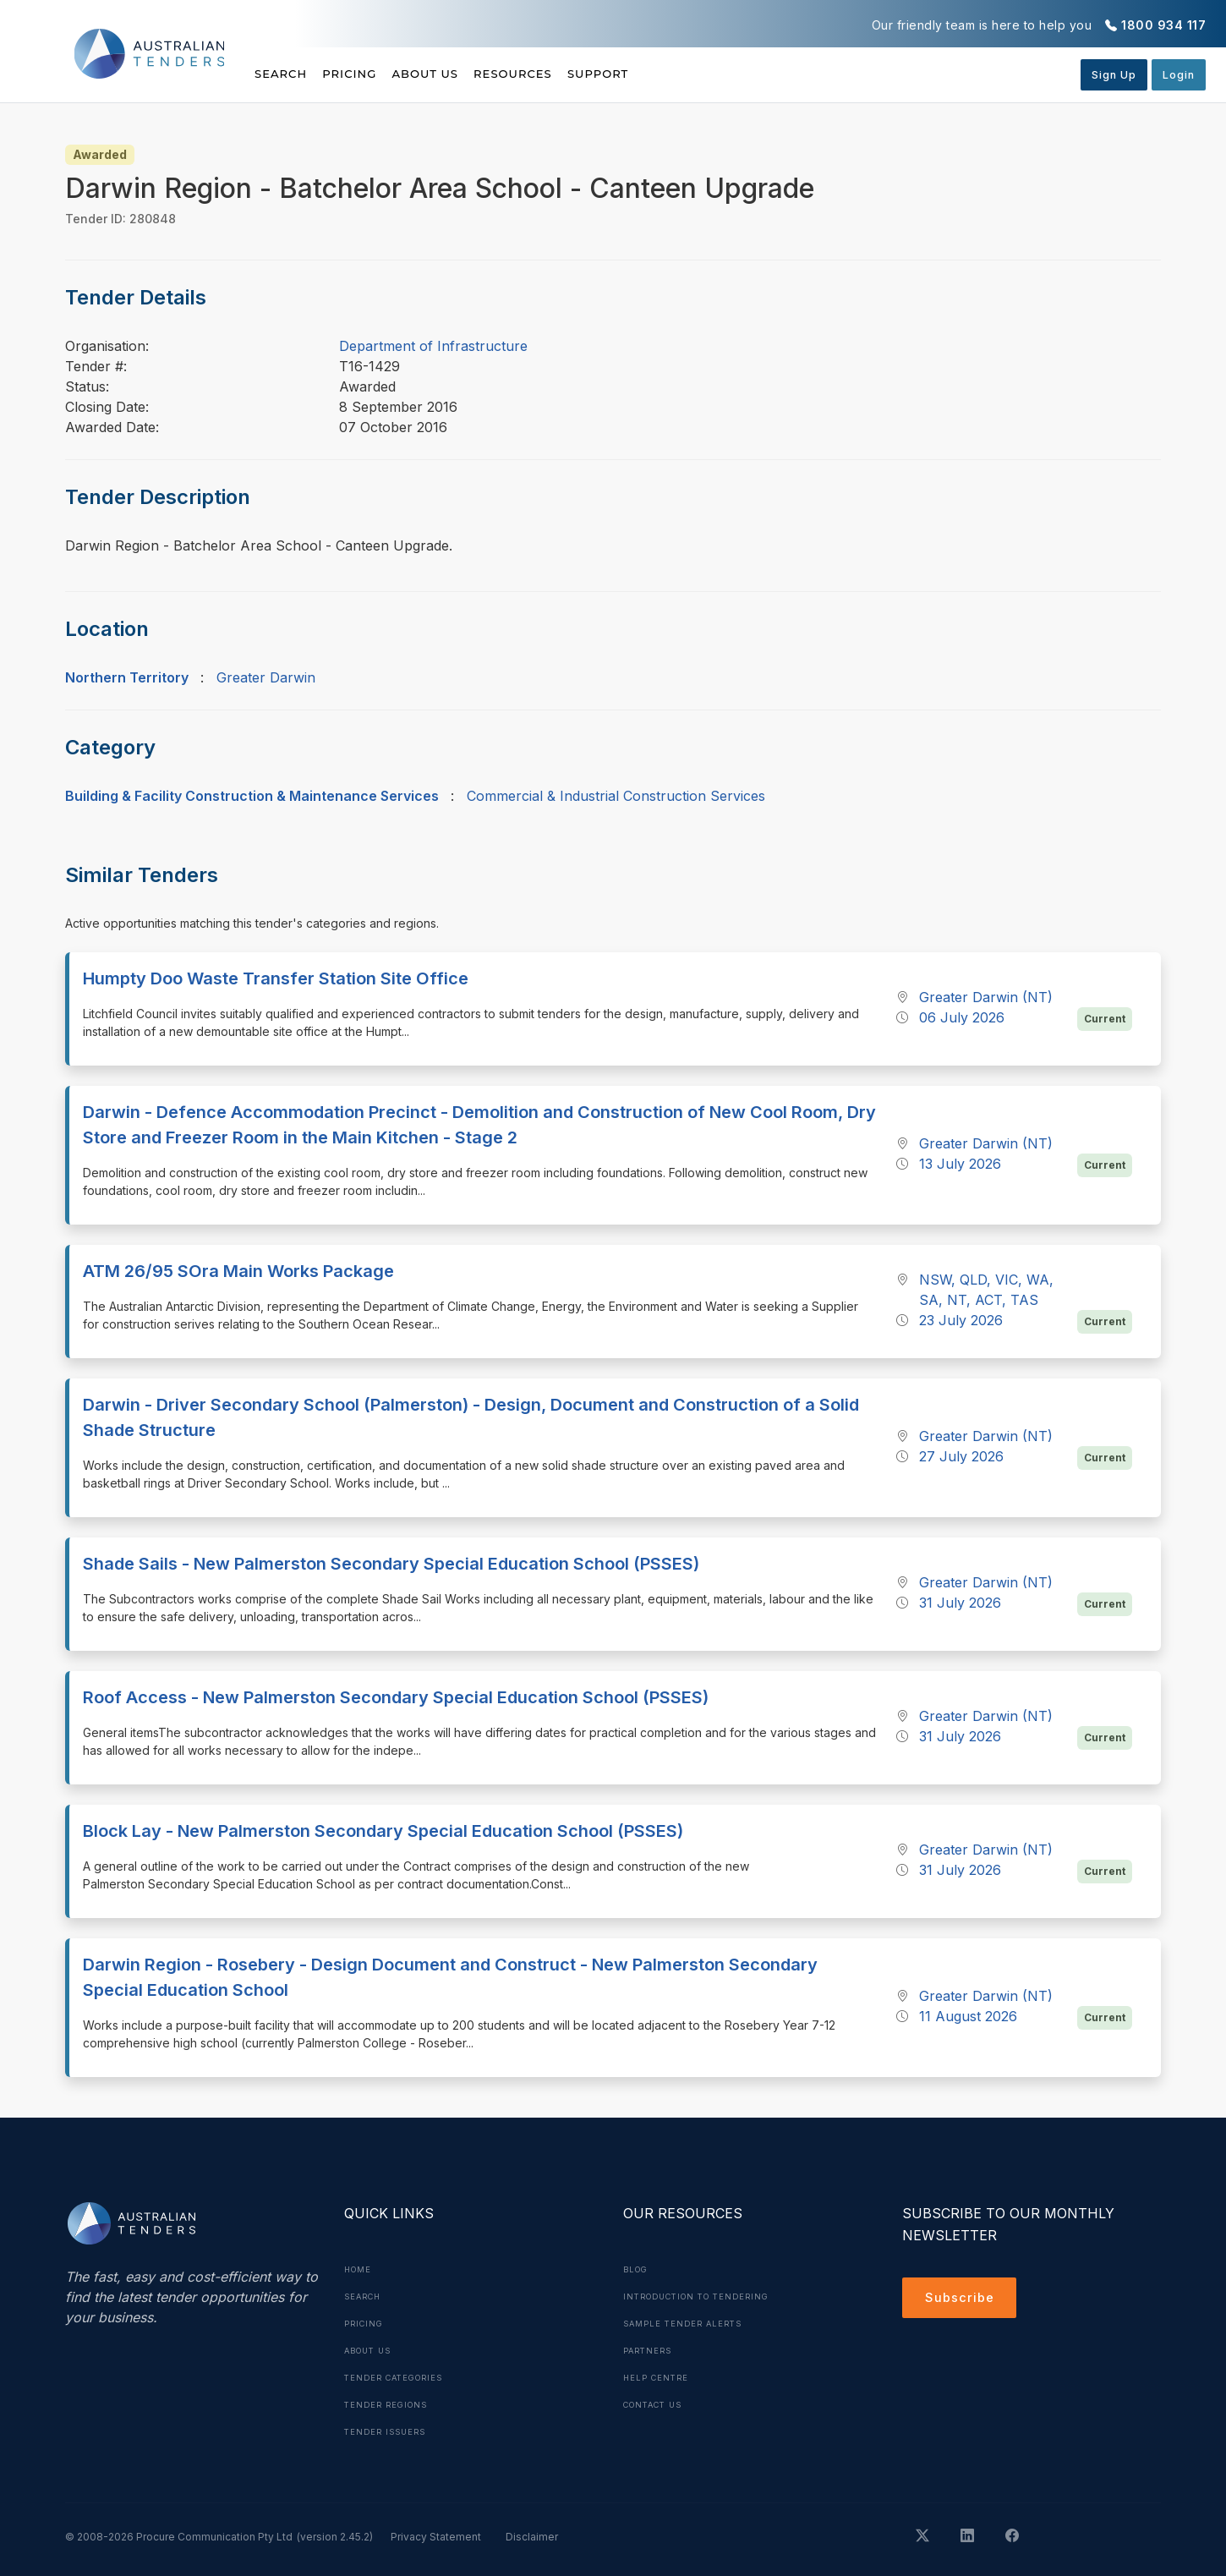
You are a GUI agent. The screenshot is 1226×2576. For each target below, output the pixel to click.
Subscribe (961, 2299)
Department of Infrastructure (433, 345)
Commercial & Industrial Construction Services (616, 795)
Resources (571, 73)
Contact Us (657, 2404)
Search (282, 73)
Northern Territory (127, 677)
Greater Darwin (265, 677)
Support (676, 73)
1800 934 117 (1163, 25)
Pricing (369, 73)
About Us (465, 73)
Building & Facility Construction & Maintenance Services (252, 795)
